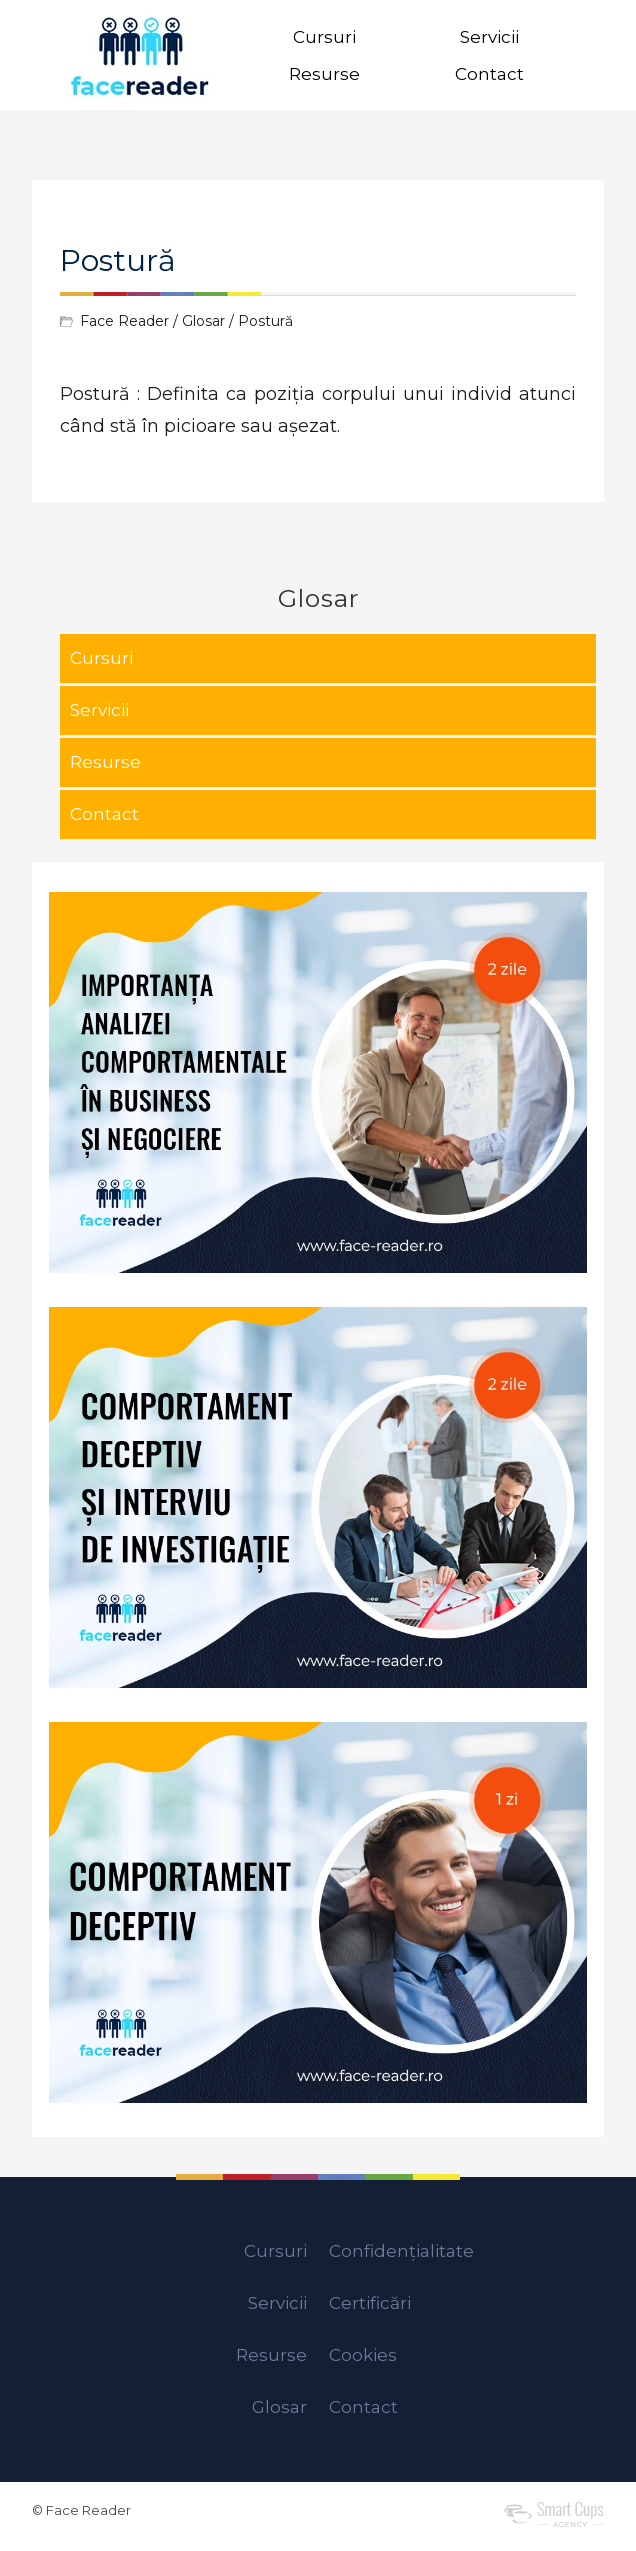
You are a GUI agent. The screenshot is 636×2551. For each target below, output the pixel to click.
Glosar (203, 321)
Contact (489, 74)
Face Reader (124, 321)
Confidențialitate (401, 2251)
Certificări (370, 2303)
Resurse (324, 74)
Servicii (489, 37)
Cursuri (324, 37)
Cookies (363, 2355)
